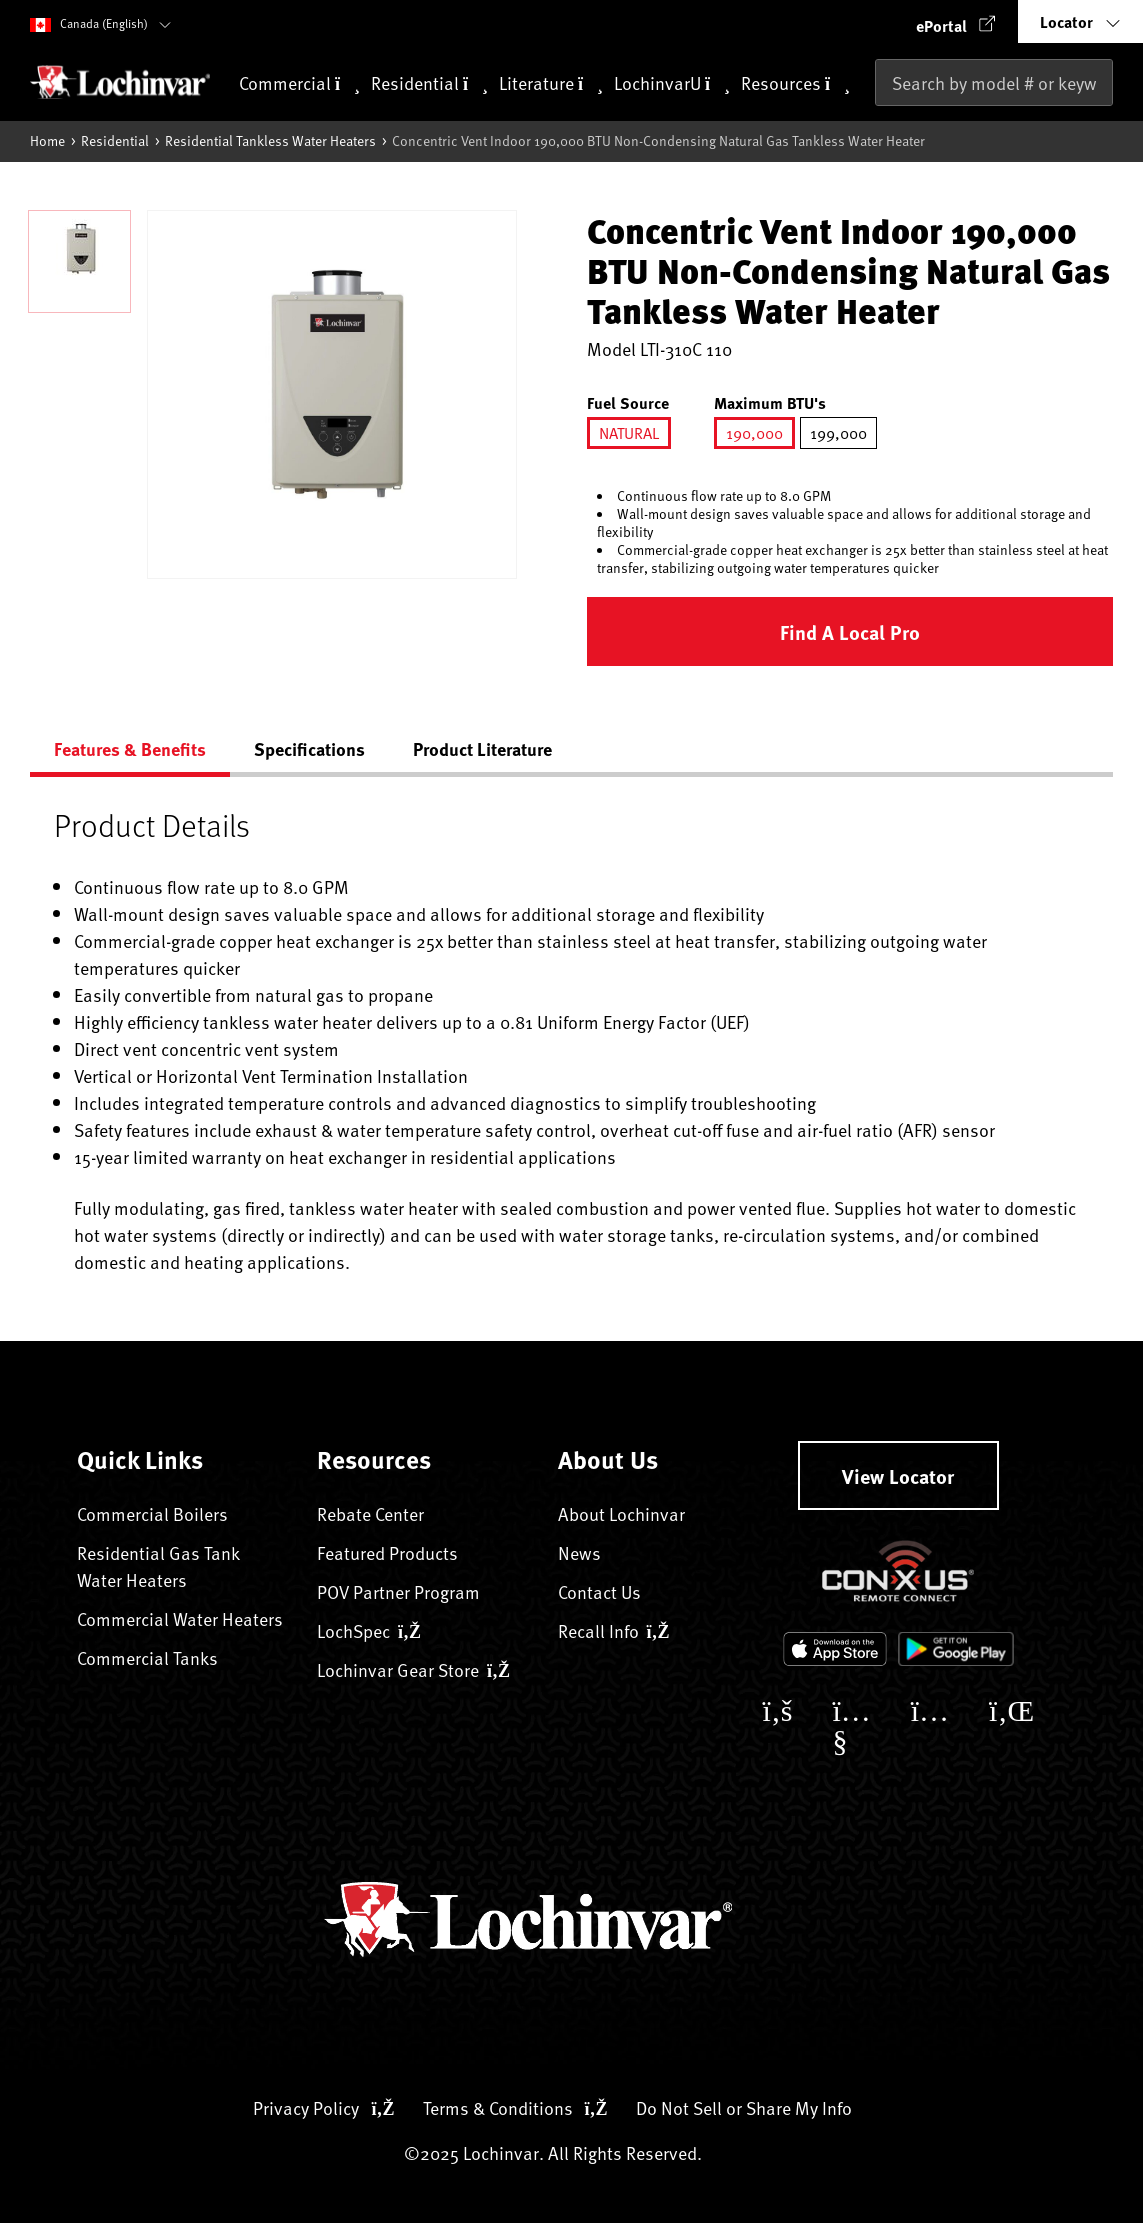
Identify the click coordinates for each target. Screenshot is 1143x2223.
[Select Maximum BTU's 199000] (838, 433)
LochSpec (369, 1630)
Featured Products (387, 1552)
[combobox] (994, 82)
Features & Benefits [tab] (130, 749)
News (579, 1552)
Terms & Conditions (515, 2107)
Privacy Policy (323, 2107)
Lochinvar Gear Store (413, 1669)
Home (47, 140)
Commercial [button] (299, 84)
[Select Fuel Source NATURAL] (629, 433)
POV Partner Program (398, 1591)
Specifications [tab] (309, 749)
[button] (956, 21)
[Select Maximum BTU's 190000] (754, 433)
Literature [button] (551, 84)
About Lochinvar (621, 1513)
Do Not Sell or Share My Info (744, 2107)
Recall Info (614, 1630)
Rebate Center (370, 1513)
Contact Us (599, 1591)
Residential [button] (429, 84)
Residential (115, 140)
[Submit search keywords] (881, 124)
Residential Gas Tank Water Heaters (158, 1566)
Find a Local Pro (850, 631)
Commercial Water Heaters (180, 1618)
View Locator (898, 1475)
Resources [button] (795, 84)
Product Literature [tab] (482, 749)
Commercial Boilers (152, 1513)
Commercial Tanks (147, 1657)
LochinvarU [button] (672, 84)
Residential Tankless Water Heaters (270, 140)
